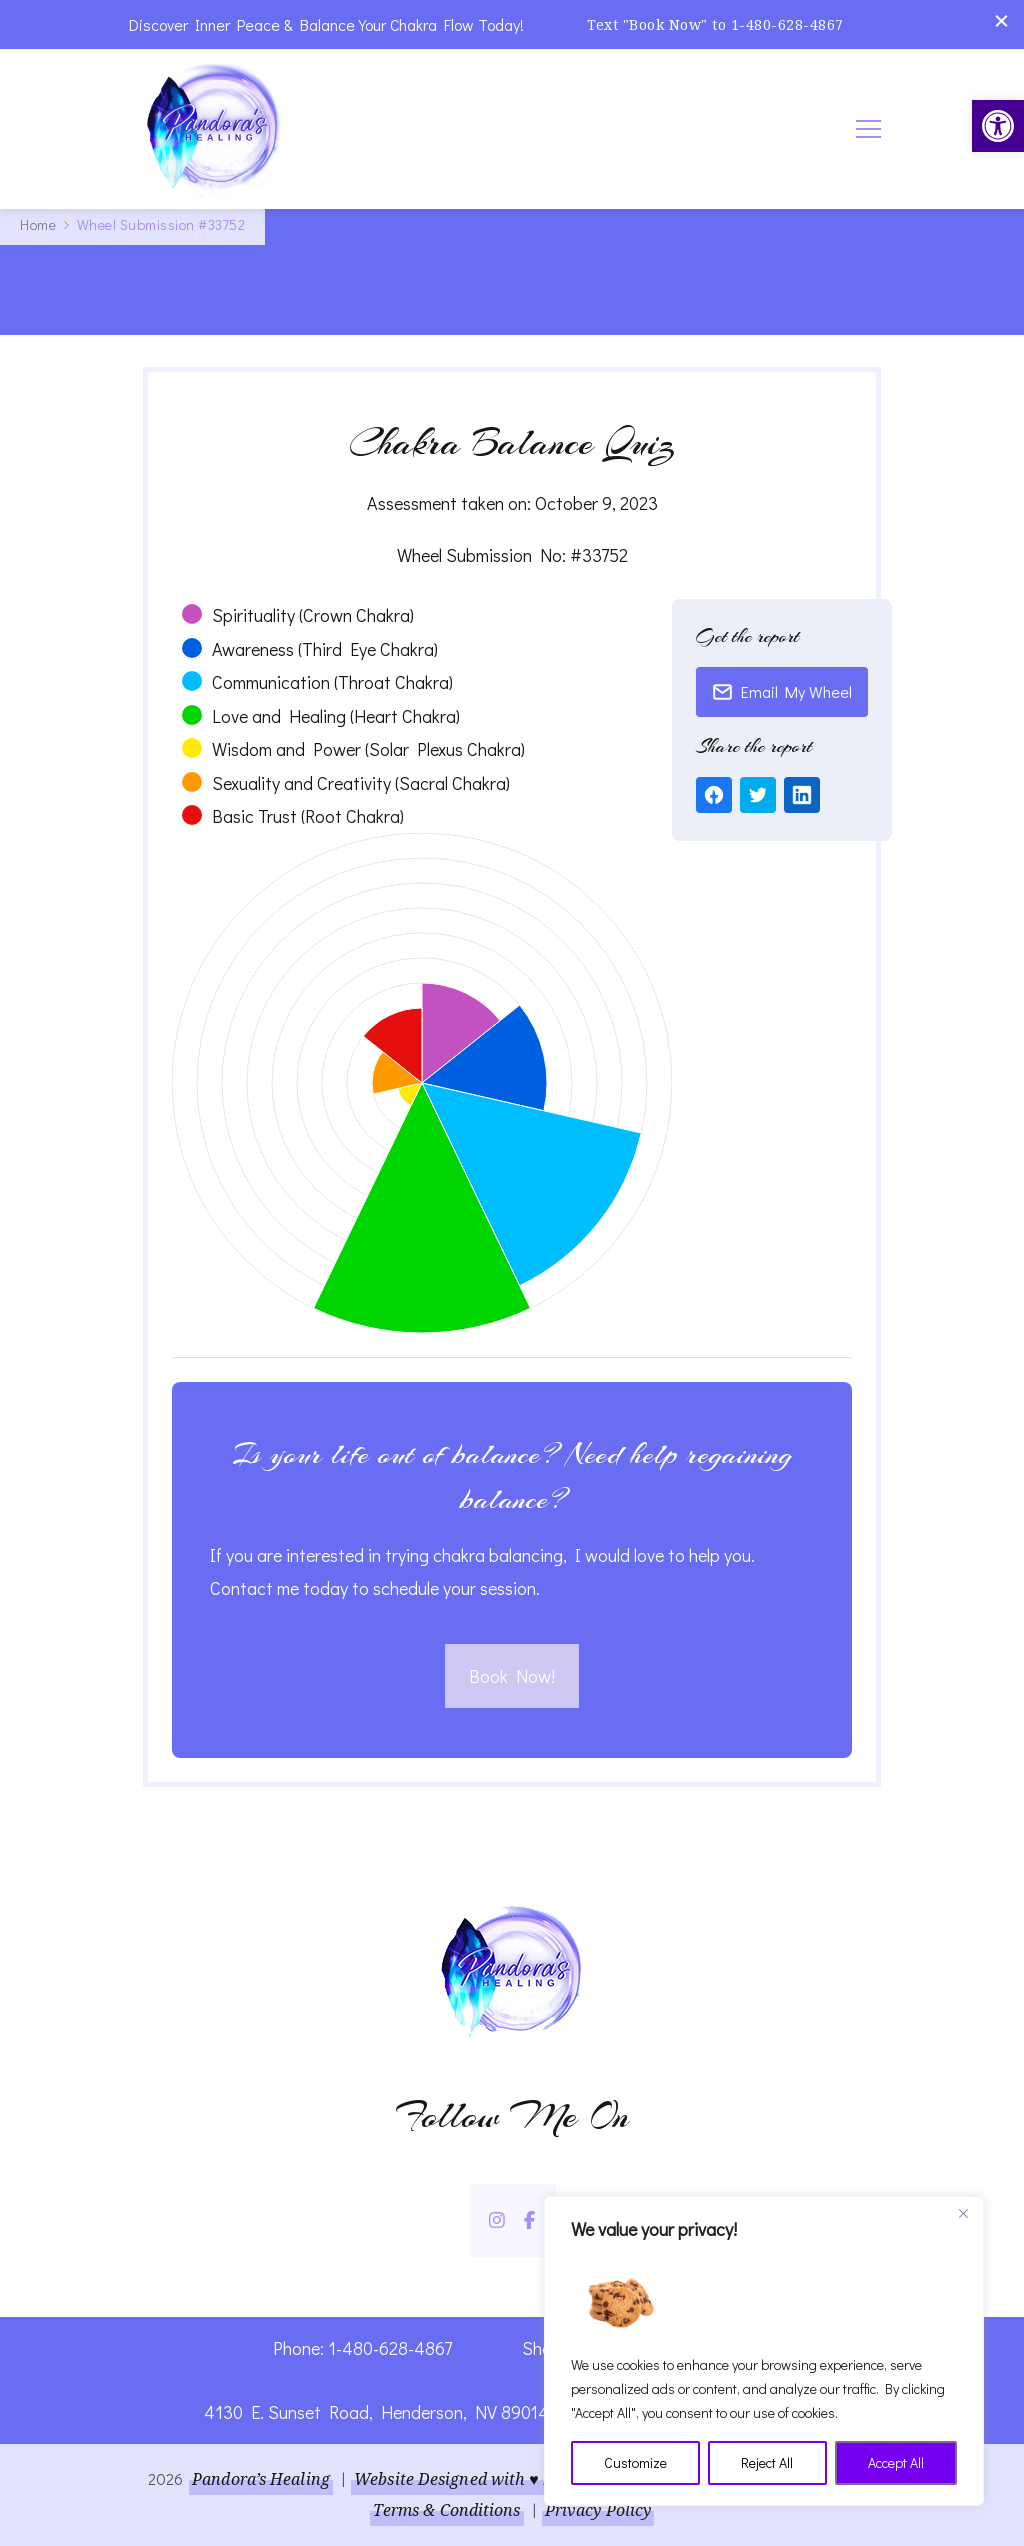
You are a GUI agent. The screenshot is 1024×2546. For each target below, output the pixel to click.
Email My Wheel (782, 691)
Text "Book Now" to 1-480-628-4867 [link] (715, 24)
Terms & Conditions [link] (447, 2510)
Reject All (767, 2462)
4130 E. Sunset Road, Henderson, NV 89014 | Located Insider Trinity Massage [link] (512, 2412)
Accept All (896, 2462)
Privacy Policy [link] (598, 2510)
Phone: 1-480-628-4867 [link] (362, 2348)
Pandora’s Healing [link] (261, 2479)
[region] (764, 2351)
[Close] (963, 2213)
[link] (998, 126)
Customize (635, 2462)
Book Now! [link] (512, 1676)
